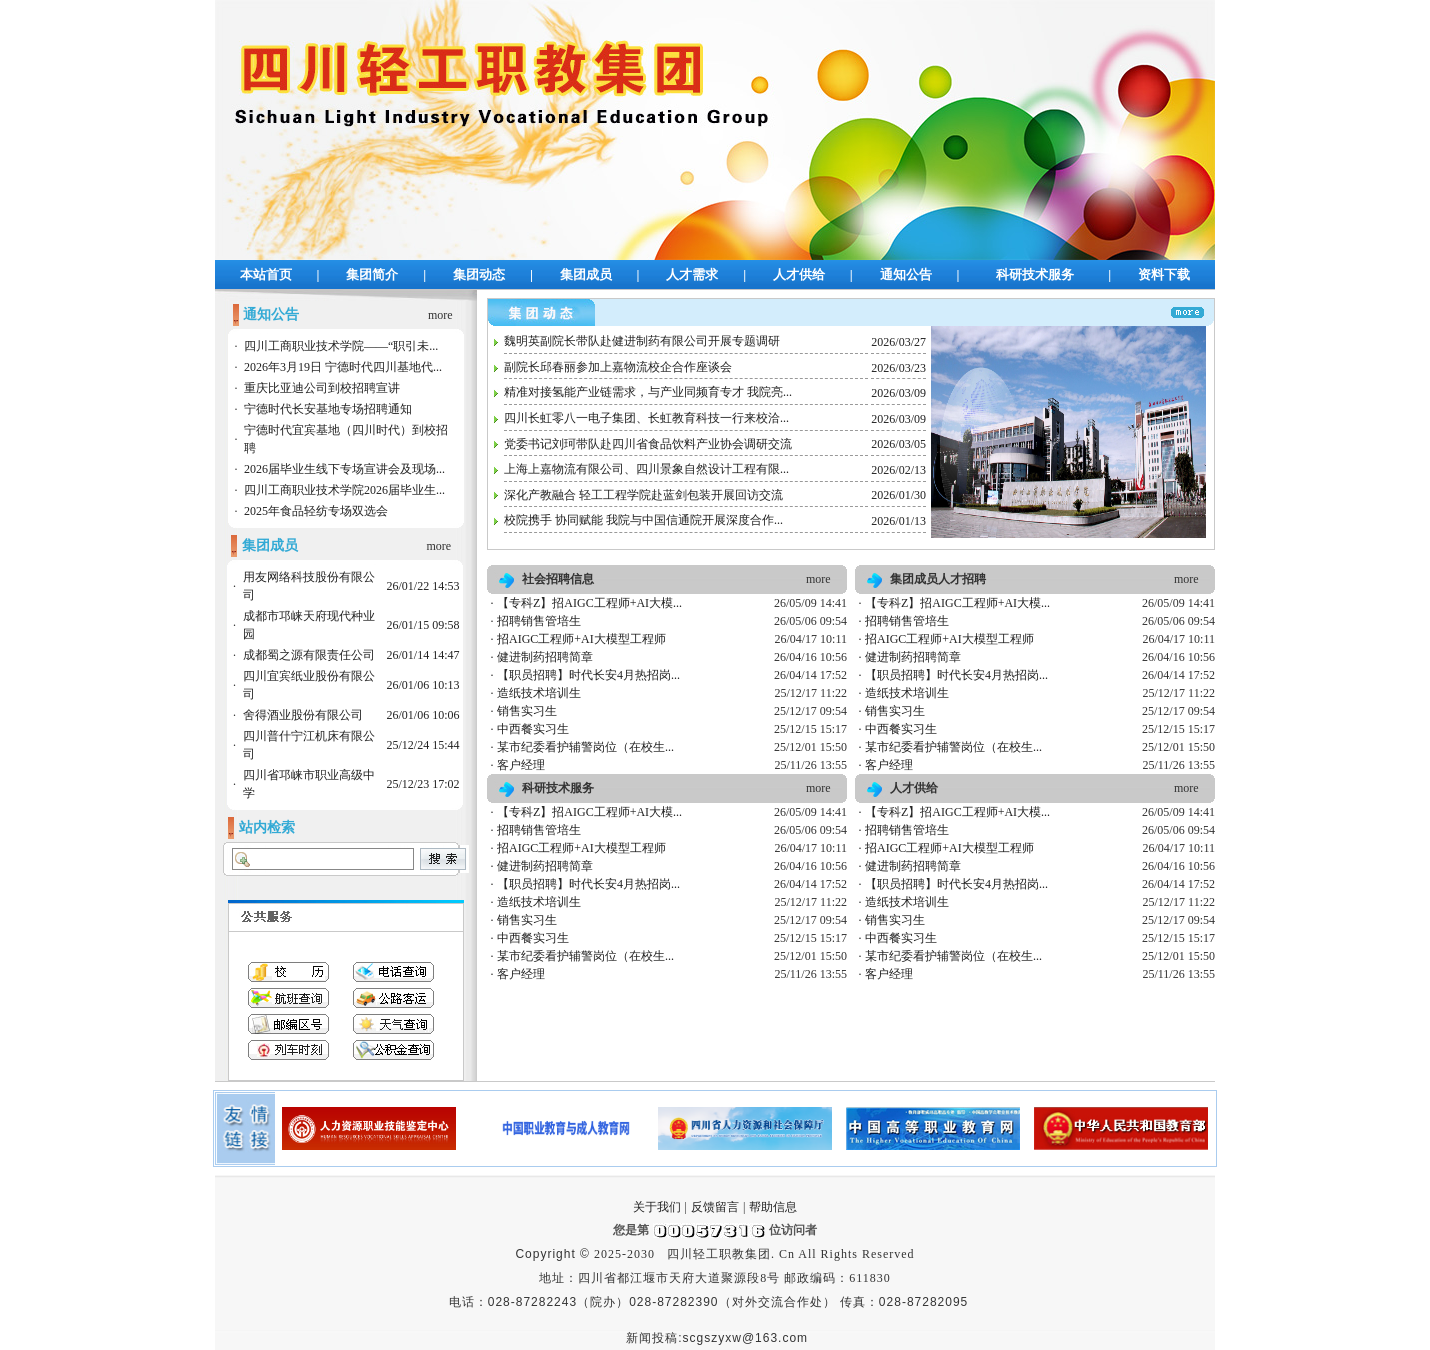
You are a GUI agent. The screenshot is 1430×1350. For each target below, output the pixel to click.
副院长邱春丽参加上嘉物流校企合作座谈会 (618, 367)
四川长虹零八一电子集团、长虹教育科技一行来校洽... (646, 418)
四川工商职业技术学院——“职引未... (341, 346)
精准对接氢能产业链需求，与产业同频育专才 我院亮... (648, 392)
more (440, 315)
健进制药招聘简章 (545, 657)
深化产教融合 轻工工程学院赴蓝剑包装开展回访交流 (643, 495)
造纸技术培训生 (539, 693)
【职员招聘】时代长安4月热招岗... (588, 675)
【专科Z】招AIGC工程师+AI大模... (589, 603)
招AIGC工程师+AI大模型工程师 (581, 639)
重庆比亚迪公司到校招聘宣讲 (322, 388)
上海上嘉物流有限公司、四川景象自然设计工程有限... (646, 469)
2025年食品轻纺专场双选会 (316, 511)
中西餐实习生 (533, 729)
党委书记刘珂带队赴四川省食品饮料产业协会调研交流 (648, 444)
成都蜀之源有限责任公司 (309, 655)
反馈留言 (715, 1207)
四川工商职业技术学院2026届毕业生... (344, 490)
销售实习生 (527, 711)
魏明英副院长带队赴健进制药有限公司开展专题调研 (642, 341)
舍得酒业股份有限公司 (303, 715)
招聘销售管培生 (539, 621)
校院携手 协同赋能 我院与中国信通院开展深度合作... (643, 520)
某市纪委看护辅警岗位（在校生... (585, 747)
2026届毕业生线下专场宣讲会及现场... (344, 469)
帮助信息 (773, 1207)
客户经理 (521, 765)
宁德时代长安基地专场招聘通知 (328, 409)
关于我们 (657, 1207)
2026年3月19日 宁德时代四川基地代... (343, 367)
